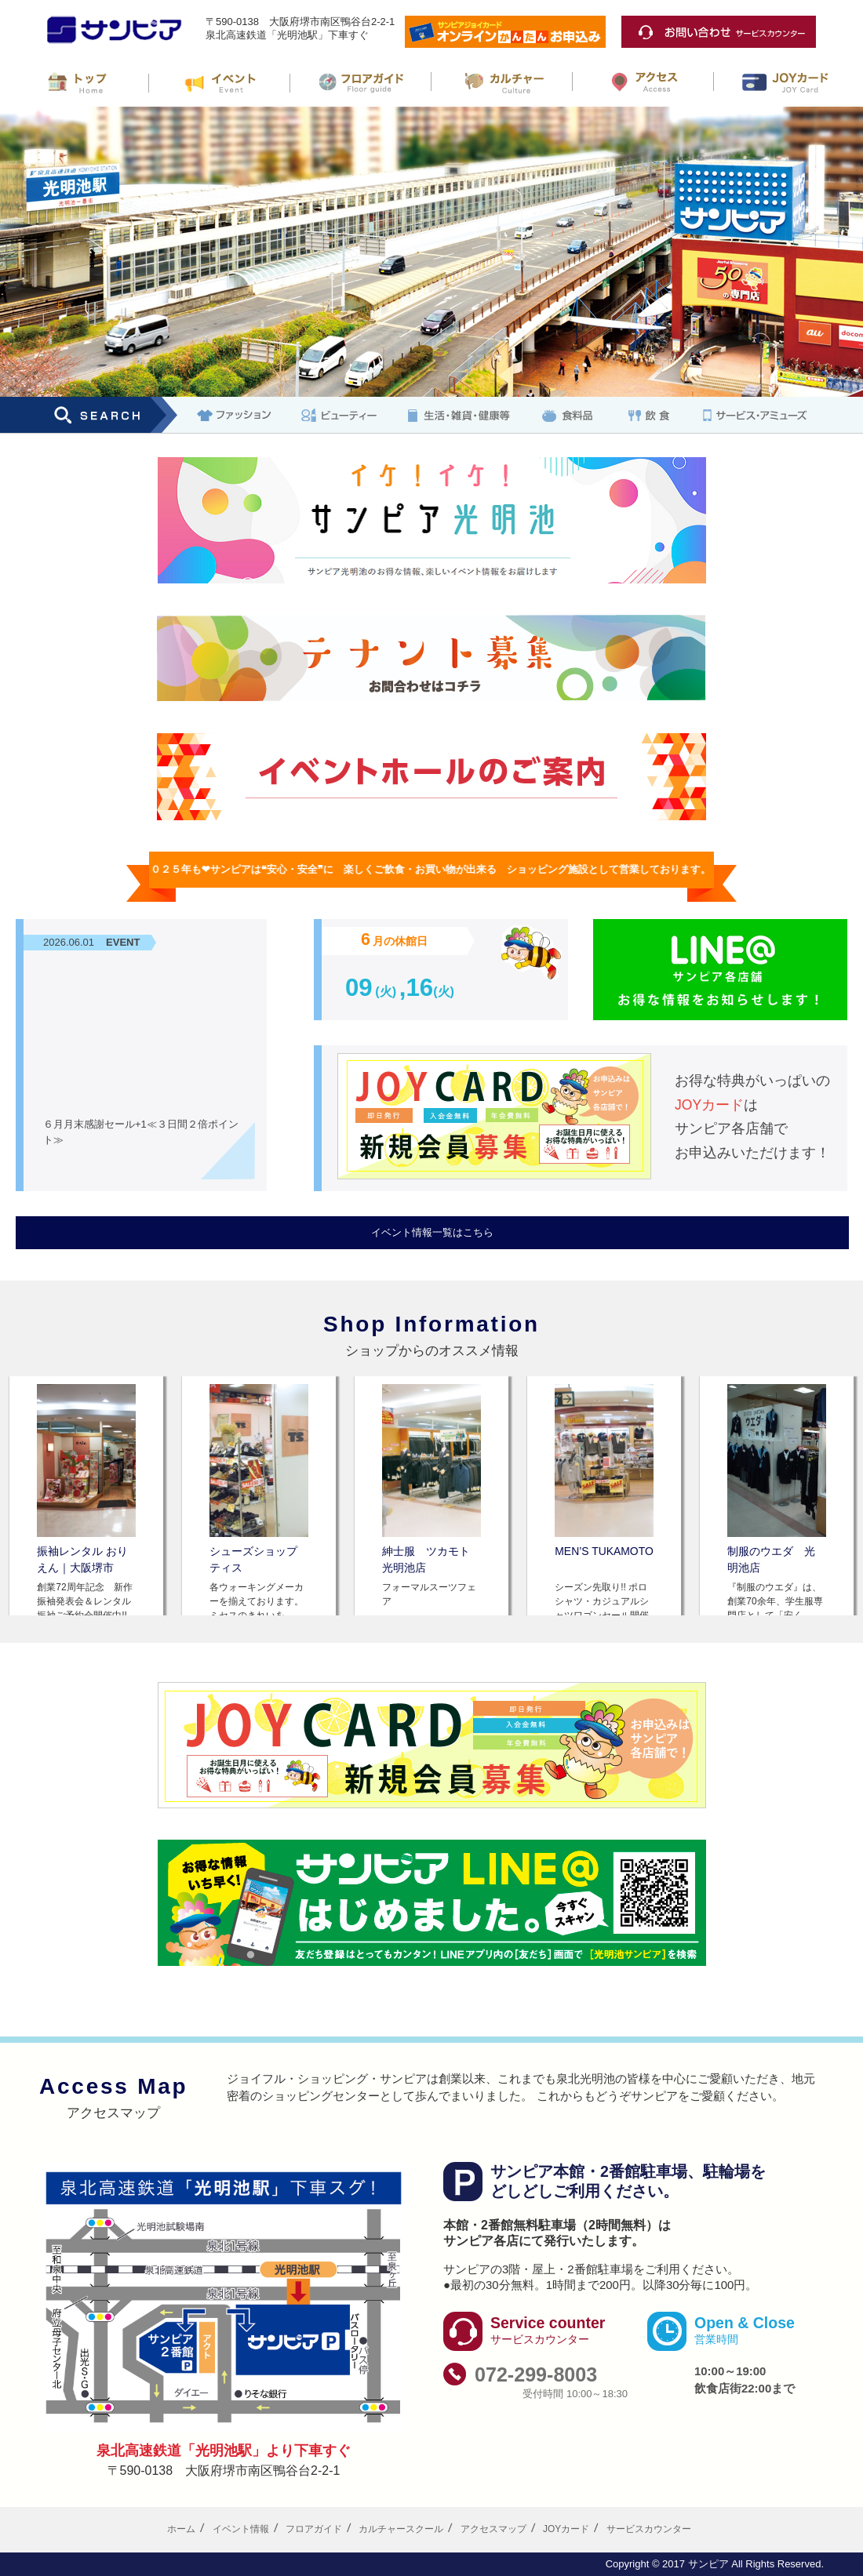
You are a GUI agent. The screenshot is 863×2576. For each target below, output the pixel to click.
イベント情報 (241, 2528)
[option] (86, 1495)
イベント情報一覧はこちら (432, 1232)
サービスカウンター (648, 2528)
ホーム (181, 2528)
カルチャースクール (401, 2528)
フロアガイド (314, 2528)
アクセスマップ (493, 2528)
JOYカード (566, 2528)
